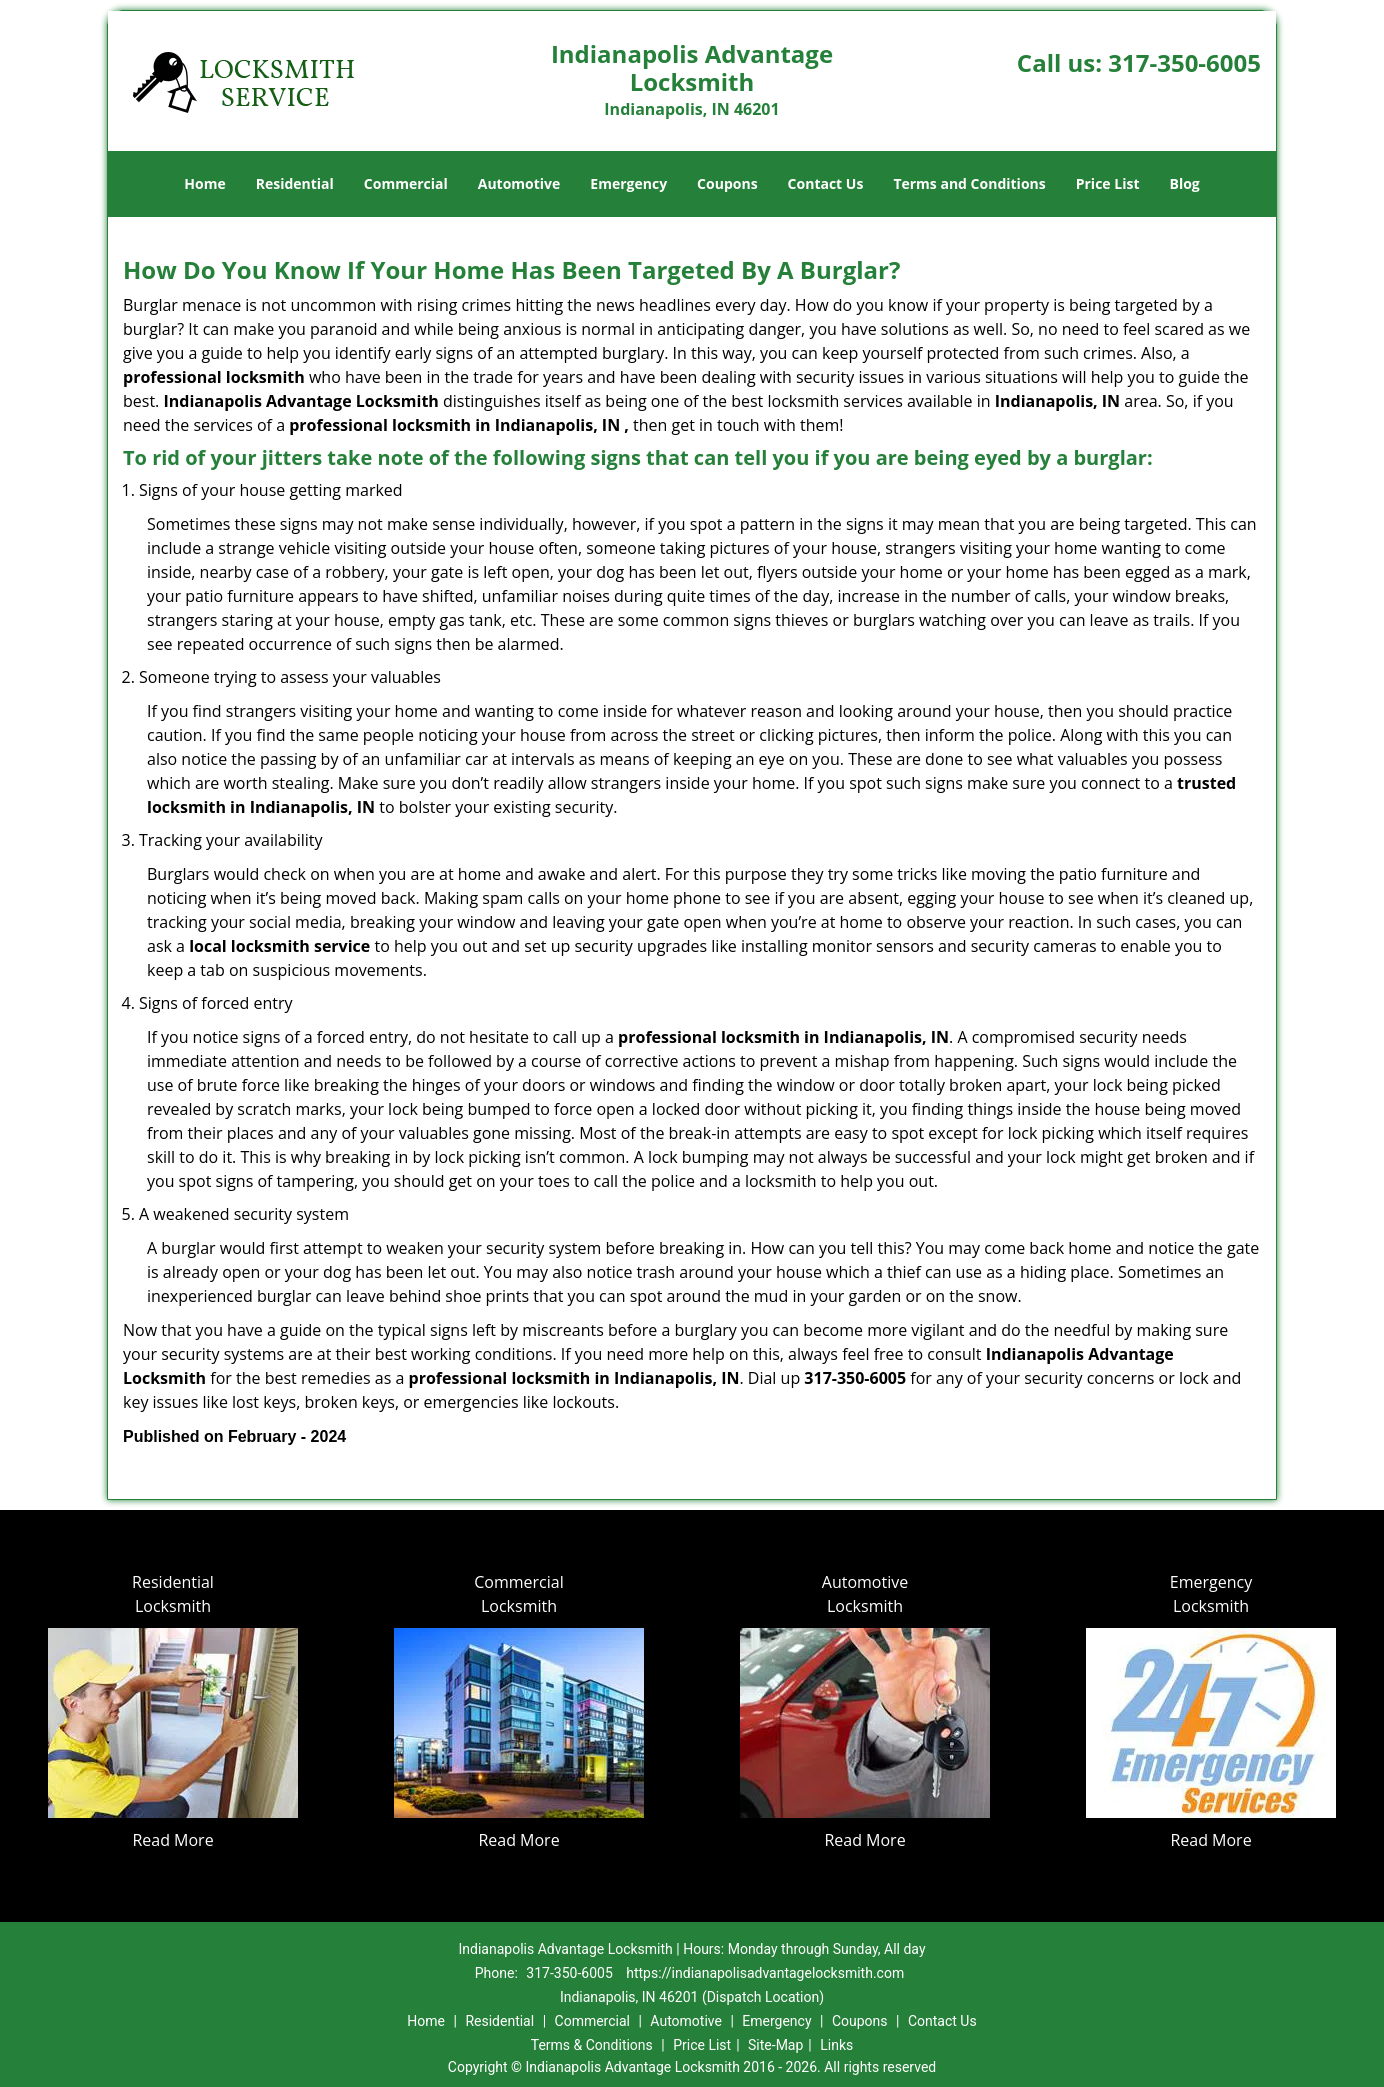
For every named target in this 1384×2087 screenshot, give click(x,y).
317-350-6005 (1184, 62)
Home (204, 183)
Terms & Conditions (592, 2045)
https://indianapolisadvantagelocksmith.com (765, 1973)
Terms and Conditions (969, 183)
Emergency (628, 183)
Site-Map (775, 2045)
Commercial (406, 183)
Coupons (727, 183)
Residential (295, 183)
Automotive (519, 183)
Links (836, 2045)
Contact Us (826, 183)
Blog (1184, 183)
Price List (1108, 183)
